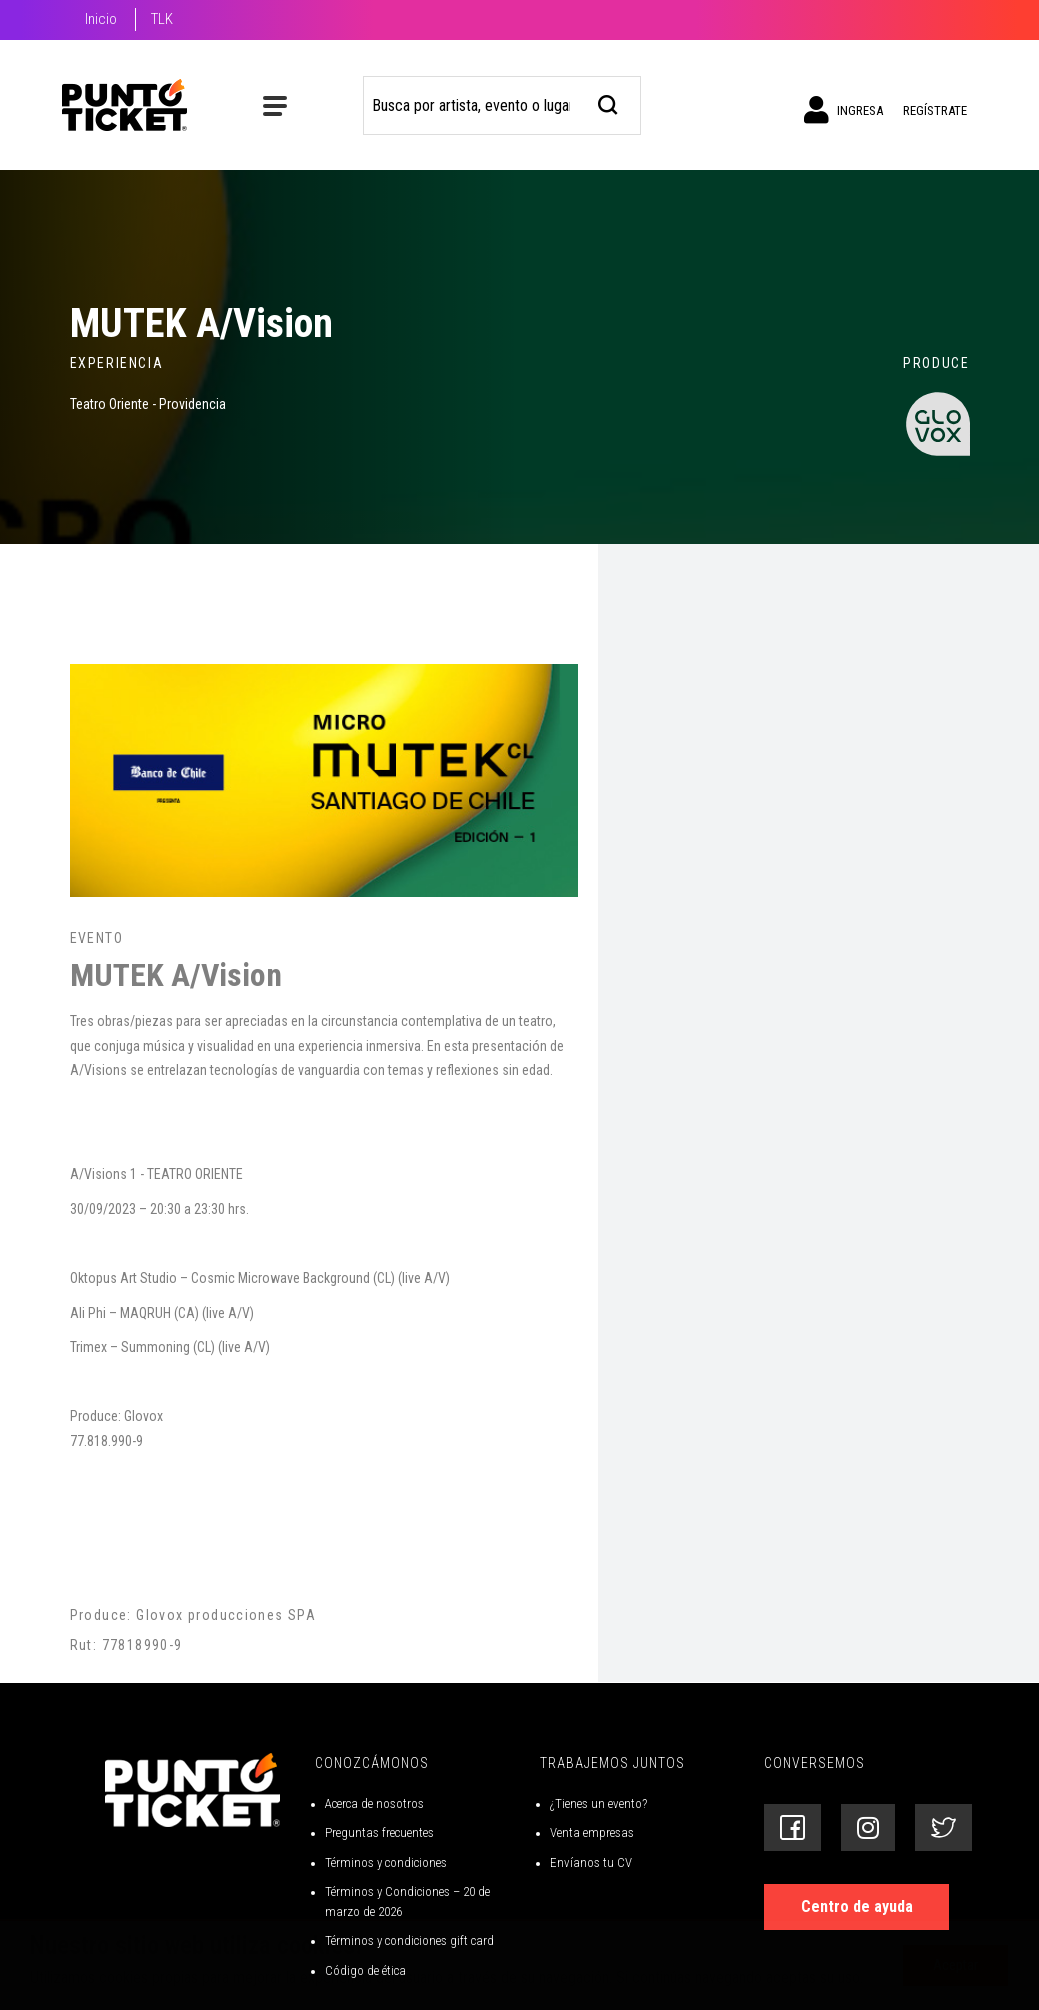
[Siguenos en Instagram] (868, 1827)
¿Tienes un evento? (598, 1803)
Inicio (101, 19)
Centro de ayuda (857, 1906)
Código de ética (365, 1970)
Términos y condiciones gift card (409, 1940)
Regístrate (935, 110)
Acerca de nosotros (374, 1803)
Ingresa (843, 110)
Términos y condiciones (386, 1862)
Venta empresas (592, 1832)
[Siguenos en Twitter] (943, 1827)
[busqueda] (608, 102)
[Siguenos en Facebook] (792, 1827)
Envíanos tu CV (591, 1862)
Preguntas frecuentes (379, 1832)
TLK (162, 19)
